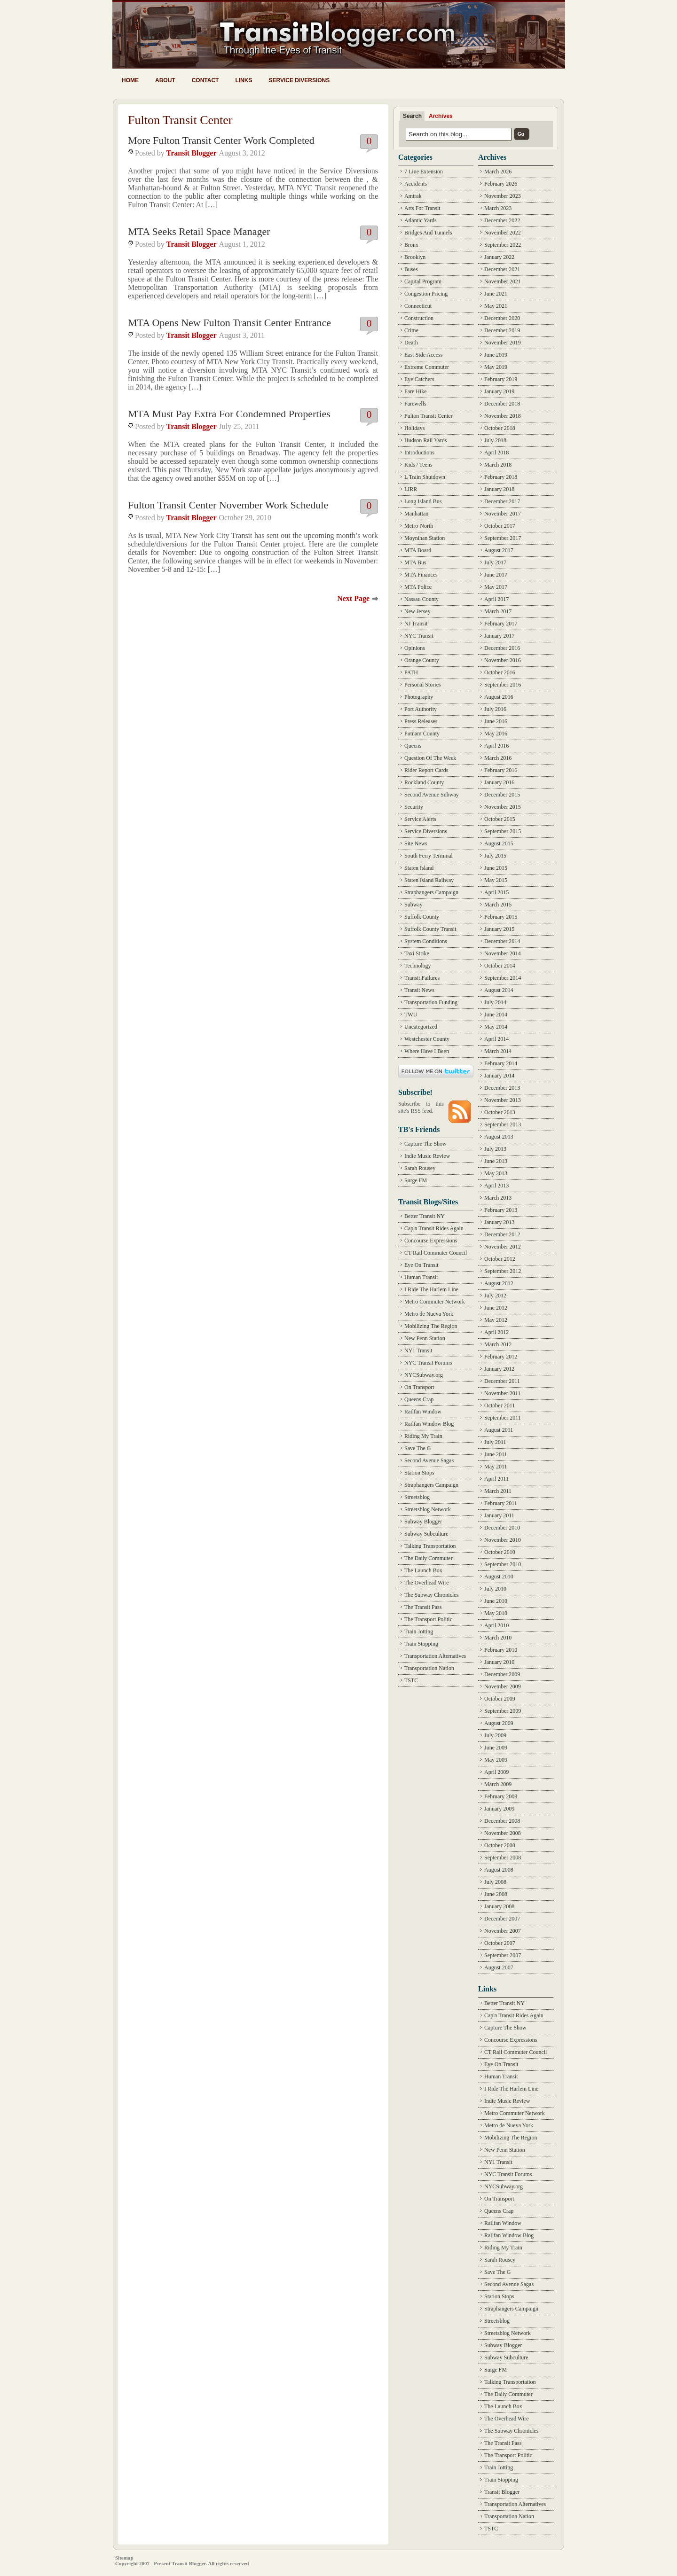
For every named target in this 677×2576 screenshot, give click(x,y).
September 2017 (502, 538)
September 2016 (502, 684)
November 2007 (502, 1931)
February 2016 (500, 770)
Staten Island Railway (429, 880)
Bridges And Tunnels (428, 232)
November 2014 (502, 953)
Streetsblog (417, 1497)
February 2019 (500, 379)
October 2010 (499, 1552)
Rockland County (424, 782)
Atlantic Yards (420, 220)
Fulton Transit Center (428, 416)
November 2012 (502, 1246)
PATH (411, 672)
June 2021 (495, 293)
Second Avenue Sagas (429, 1460)
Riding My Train (423, 1436)
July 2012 (495, 1295)
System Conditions (425, 941)
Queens (412, 745)
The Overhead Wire (426, 1582)
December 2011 (502, 1381)
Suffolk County (421, 916)
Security (413, 807)
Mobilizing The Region (430, 1326)
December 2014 (502, 941)
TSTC (411, 1680)
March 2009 (498, 1784)
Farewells (415, 403)
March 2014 (498, 1051)
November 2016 (502, 660)
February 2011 (500, 1503)
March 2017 (498, 611)
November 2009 (502, 1686)
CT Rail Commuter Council (435, 1252)
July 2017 (495, 562)
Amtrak (413, 196)
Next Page (353, 598)
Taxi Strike (416, 953)
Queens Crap (418, 1399)
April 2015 (496, 892)
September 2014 (502, 978)
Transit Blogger (191, 153)
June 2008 (495, 1894)
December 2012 (502, 1234)
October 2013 (499, 1112)
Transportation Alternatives (435, 1656)
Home (130, 80)
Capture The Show (425, 1143)
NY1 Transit (418, 1350)
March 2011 (498, 1491)
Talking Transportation (430, 1546)
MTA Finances (421, 574)
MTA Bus (415, 562)
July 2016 (495, 709)
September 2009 (502, 1711)
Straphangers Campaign (431, 892)
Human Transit (421, 1277)
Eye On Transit (421, 1265)
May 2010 (495, 1613)
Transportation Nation (429, 1668)
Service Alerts (420, 819)
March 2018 (498, 464)
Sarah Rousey (419, 1168)
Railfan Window (422, 1411)
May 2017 (495, 587)
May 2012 (495, 1320)
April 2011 (496, 1478)
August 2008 (498, 1869)
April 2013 (496, 1185)
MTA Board (417, 550)
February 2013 (500, 1210)
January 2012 (499, 1369)
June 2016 (495, 721)
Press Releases (420, 721)
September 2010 (502, 1564)
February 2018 (500, 477)
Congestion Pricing (426, 293)
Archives (441, 116)
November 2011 (502, 1393)
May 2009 (495, 1759)
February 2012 (500, 1356)
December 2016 (502, 648)
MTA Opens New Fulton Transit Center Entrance (229, 322)
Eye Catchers (419, 379)
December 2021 (502, 269)
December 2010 (502, 1527)
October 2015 (499, 819)
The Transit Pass (422, 1607)
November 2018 (502, 416)
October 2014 (499, 965)
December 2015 (502, 794)
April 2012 (496, 1332)
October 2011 (499, 1405)
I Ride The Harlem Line (431, 1289)
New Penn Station (424, 1338)
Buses (411, 269)
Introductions (419, 452)
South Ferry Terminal (428, 855)
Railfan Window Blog (429, 1424)
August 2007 (498, 1967)
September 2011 (502, 1417)
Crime (411, 330)
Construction (418, 318)
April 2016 (496, 745)
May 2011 (495, 1466)
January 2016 (499, 782)
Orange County (421, 660)
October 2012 (499, 1259)
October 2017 (499, 526)
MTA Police (418, 587)
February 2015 (500, 916)
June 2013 (495, 1161)
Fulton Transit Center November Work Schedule (228, 505)
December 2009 (502, 1674)
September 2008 (502, 1857)
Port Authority (420, 709)
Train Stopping (421, 1643)
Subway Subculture (426, 1533)
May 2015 (495, 880)
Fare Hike (415, 391)
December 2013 (502, 1088)
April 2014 (496, 1039)
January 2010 (499, 1662)
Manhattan (416, 513)
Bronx (411, 245)
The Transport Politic (428, 1619)
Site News (415, 843)
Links (243, 80)
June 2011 (495, 1454)
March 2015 (498, 904)
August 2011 (498, 1430)
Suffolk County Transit (430, 929)
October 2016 (499, 672)
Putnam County (422, 733)
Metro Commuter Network (434, 1301)
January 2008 (499, 1906)
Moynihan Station (424, 538)
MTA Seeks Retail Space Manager (199, 231)
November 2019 (502, 342)
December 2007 (502, 1918)
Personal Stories (422, 684)
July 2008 (495, 1882)
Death (411, 342)
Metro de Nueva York (428, 1314)
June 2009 (495, 1747)
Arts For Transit (422, 208)
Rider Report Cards (426, 770)
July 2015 (495, 855)
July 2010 (495, 1588)
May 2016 (495, 733)
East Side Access (423, 354)
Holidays (414, 428)
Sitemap (124, 2557)
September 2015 (502, 831)
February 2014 (500, 1063)
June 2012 (495, 1307)
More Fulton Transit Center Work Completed (221, 140)
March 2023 (498, 208)
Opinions (414, 648)
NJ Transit (416, 623)
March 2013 (498, 1197)
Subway (413, 904)
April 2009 (496, 1772)
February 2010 (500, 1650)
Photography (418, 697)
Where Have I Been (426, 1051)
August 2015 (498, 843)
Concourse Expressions (430, 1240)
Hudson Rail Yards (425, 440)
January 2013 (499, 1222)
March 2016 (498, 758)
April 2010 (496, 1625)
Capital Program (422, 281)
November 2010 (502, 1540)
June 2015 (495, 868)
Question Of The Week (430, 758)
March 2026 (498, 171)
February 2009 (500, 1796)
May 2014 (495, 1026)
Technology (417, 965)
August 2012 (498, 1283)
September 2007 (502, 1955)
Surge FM (415, 1180)
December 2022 (502, 220)
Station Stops (419, 1472)
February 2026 (500, 183)
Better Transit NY (424, 1216)
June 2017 (495, 574)
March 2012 (498, 1344)
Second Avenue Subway (431, 794)
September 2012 (502, 1271)
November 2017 (502, 513)
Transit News (419, 990)
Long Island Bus (422, 501)
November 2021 (502, 281)
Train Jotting (418, 1631)
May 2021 (495, 306)
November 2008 (502, 1833)
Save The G (417, 1448)
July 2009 (495, 1735)
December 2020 (502, 318)
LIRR (410, 489)
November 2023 (502, 196)
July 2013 (495, 1149)
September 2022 (502, 245)
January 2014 (499, 1075)
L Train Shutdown (424, 477)
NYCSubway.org (423, 1375)
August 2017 (498, 550)
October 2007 (499, 1943)
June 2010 (495, 1601)
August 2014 (498, 990)
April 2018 (496, 452)
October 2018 (499, 428)
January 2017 (499, 635)
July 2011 (495, 1442)
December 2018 (502, 403)
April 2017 (496, 599)
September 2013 (502, 1124)
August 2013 (498, 1136)
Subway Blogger (423, 1521)
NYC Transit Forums (428, 1362)
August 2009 (498, 1723)
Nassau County (421, 599)
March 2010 (498, 1637)
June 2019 (495, 354)
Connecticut (418, 306)
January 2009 (499, 1808)
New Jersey (417, 611)
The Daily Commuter (428, 1558)
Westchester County (426, 1039)
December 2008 (502, 1821)
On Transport (419, 1387)
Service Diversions (299, 80)
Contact (205, 80)
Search (412, 116)
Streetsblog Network (427, 1509)
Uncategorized (420, 1026)
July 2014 (495, 1002)
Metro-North (418, 526)
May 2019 (495, 367)
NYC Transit (418, 635)
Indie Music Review (427, 1156)
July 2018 (495, 440)
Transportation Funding (430, 1002)
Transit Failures (422, 978)
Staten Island (418, 868)
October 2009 (499, 1698)
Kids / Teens (418, 464)
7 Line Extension (423, 171)
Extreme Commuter (426, 367)
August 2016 (498, 697)
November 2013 (502, 1100)
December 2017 (502, 501)
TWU (410, 1014)
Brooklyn (414, 257)
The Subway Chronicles (431, 1595)
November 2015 (502, 807)
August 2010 (498, 1576)
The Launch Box (423, 1570)
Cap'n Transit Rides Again (434, 1228)
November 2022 (502, 232)
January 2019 (499, 391)
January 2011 (499, 1515)
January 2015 (499, 929)
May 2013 (495, 1173)
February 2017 (500, 623)
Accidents (415, 183)
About (165, 80)
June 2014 (495, 1014)
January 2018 (499, 489)
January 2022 (499, 257)
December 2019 (502, 330)
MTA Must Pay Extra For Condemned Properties (229, 414)
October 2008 (499, 1845)
